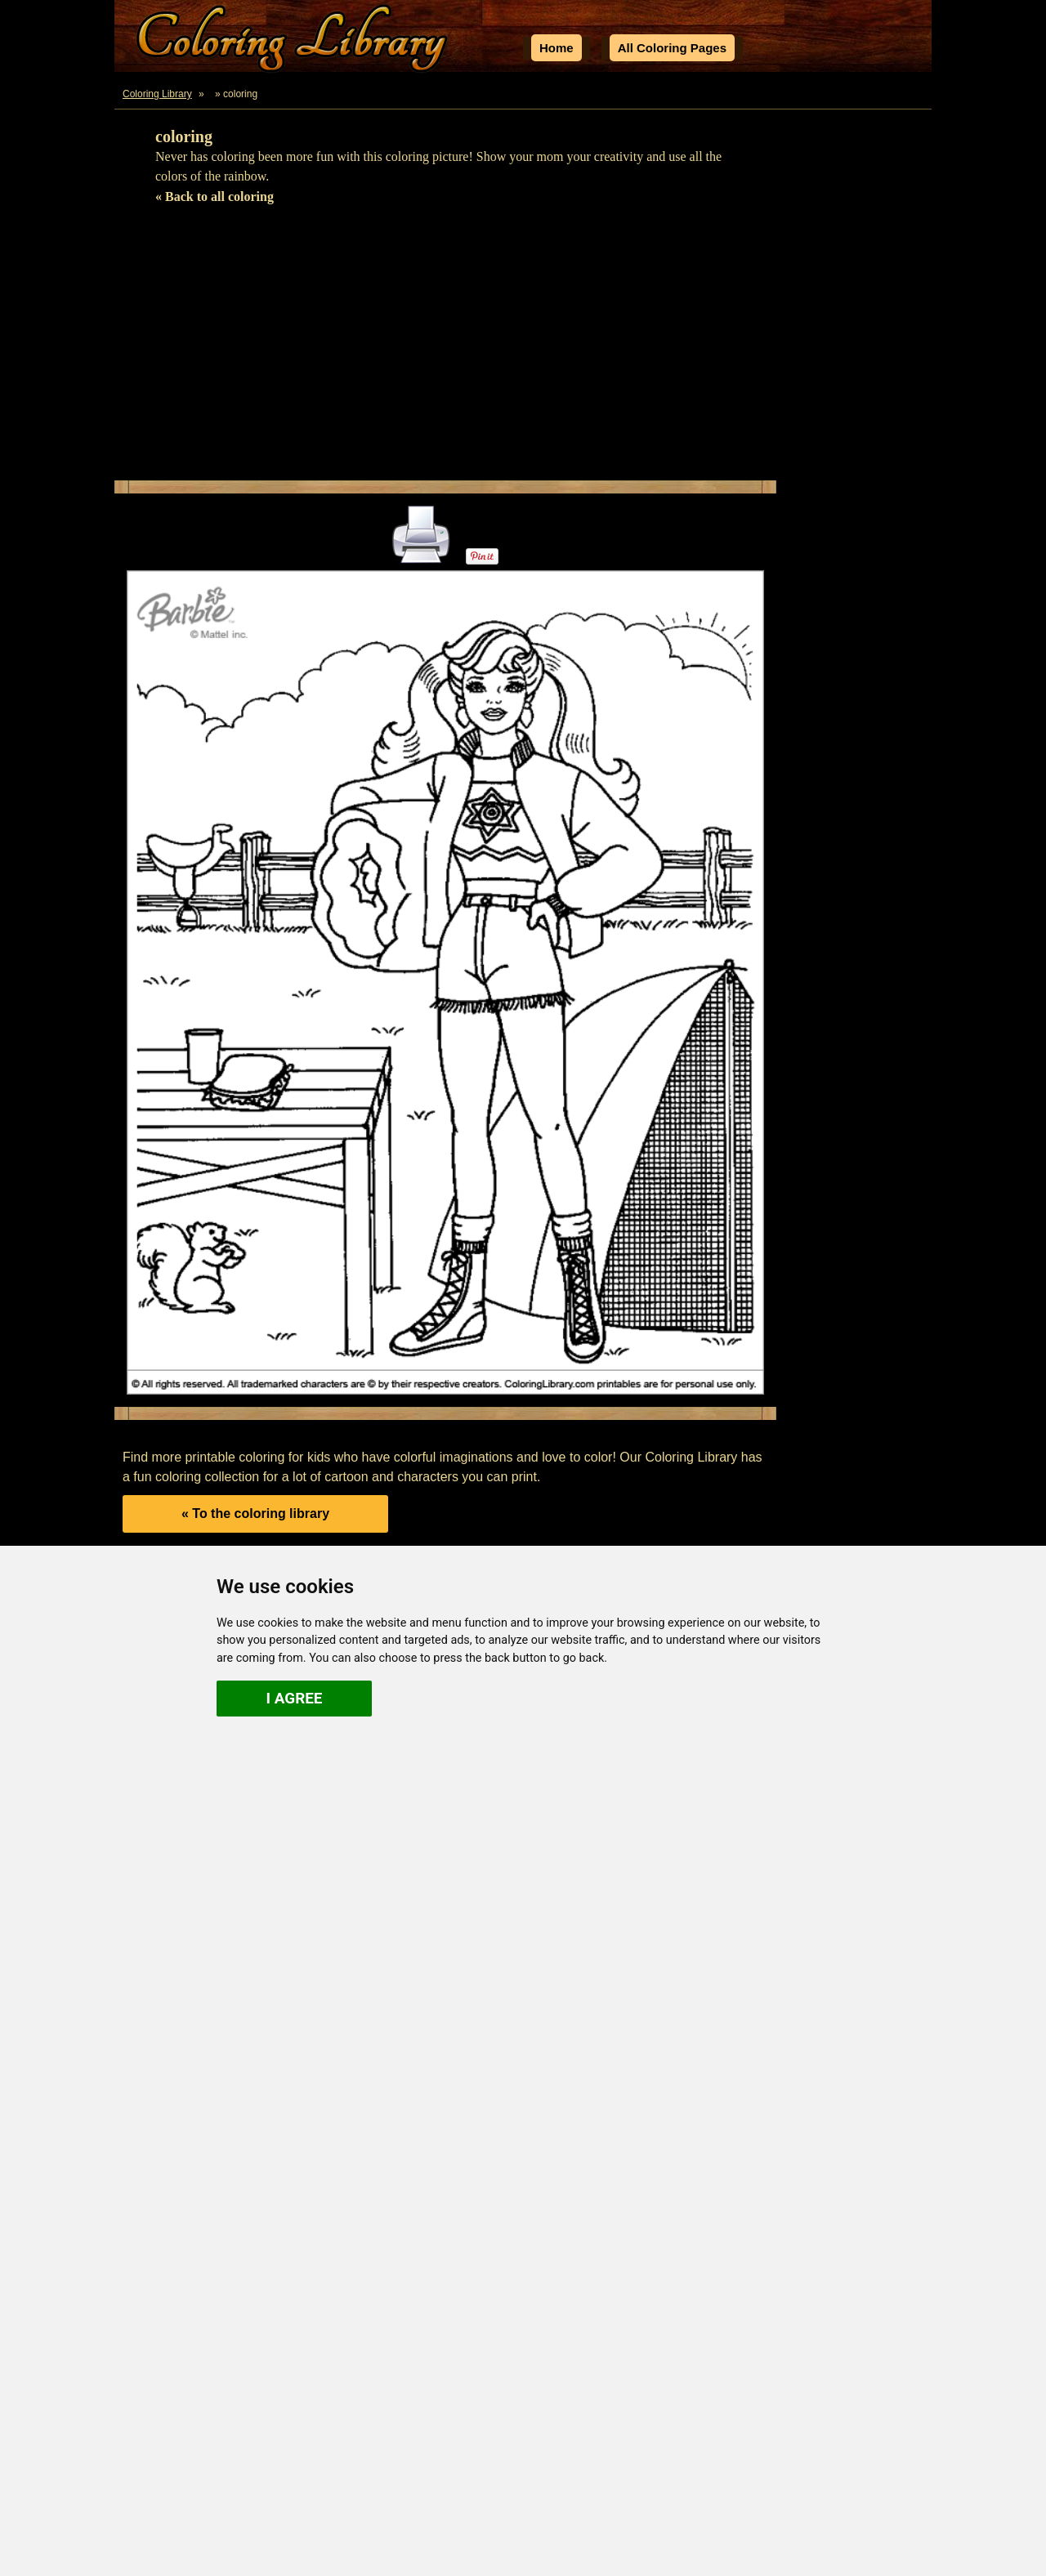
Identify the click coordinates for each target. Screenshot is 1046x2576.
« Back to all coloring (214, 196)
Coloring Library (157, 94)
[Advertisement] (523, 349)
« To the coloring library (255, 1513)
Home (556, 48)
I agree (294, 1698)
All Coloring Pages (672, 48)
